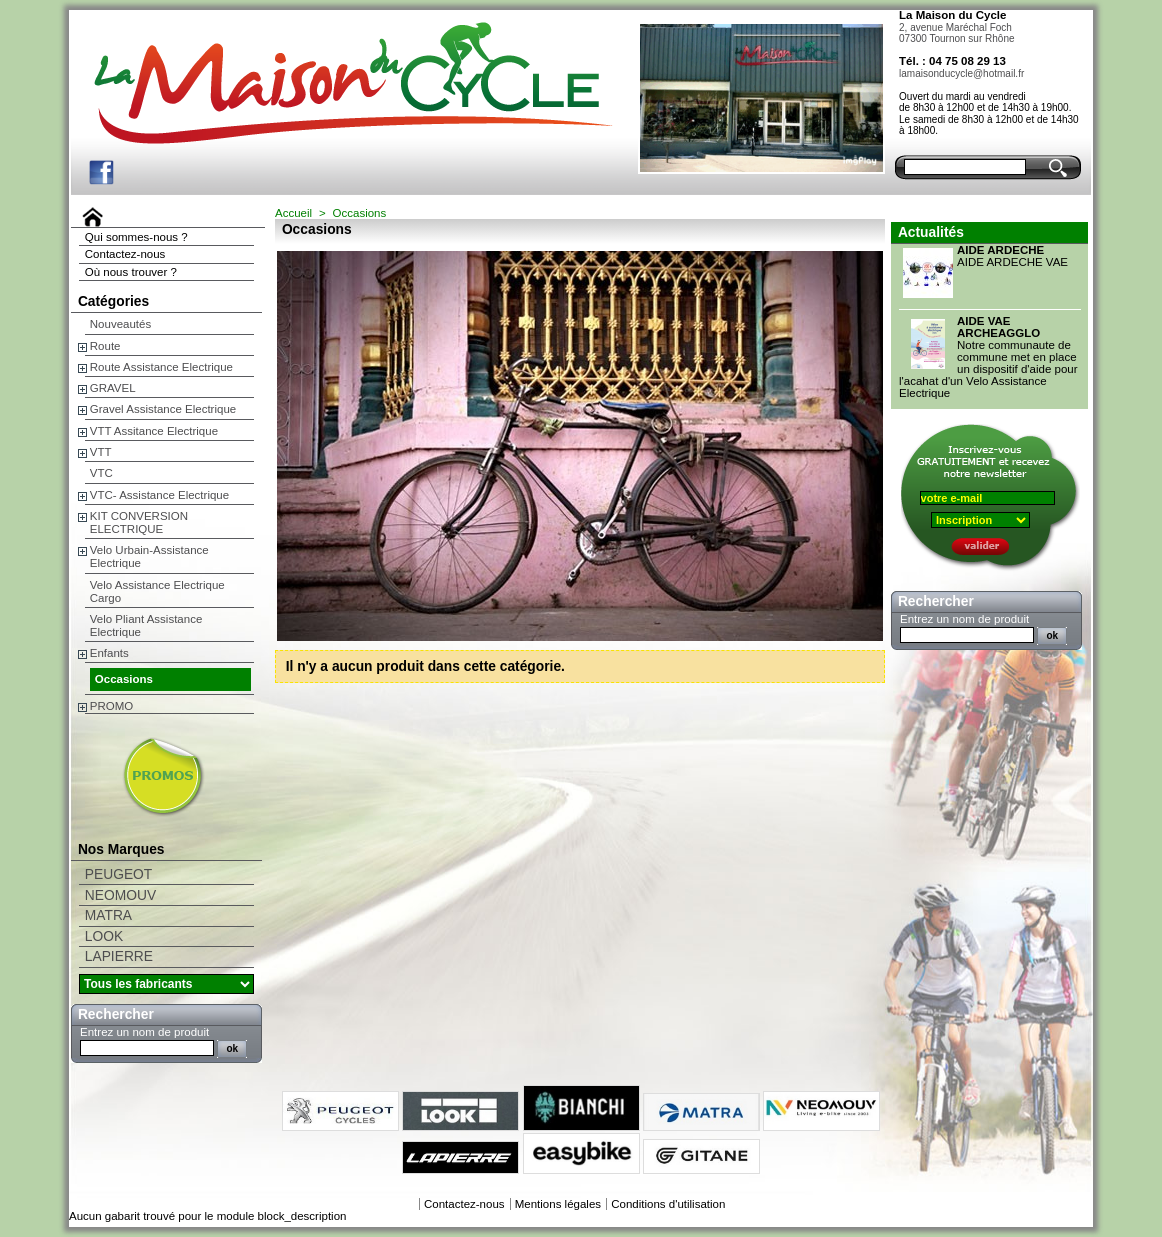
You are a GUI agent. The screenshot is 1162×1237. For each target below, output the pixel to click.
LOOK (104, 936)
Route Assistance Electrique (161, 367)
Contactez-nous (125, 254)
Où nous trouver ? (131, 272)
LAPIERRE (119, 956)
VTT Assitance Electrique (154, 431)
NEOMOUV (120, 895)
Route (105, 346)
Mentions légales (558, 1204)
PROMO (111, 706)
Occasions (124, 679)
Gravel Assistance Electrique (163, 409)
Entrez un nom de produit (144, 1032)
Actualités (931, 232)
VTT (101, 452)
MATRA (108, 915)
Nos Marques (121, 849)
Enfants (109, 653)
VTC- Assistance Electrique (159, 495)
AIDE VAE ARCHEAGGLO (998, 327)
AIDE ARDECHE (1000, 250)
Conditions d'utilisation (668, 1204)
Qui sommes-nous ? (136, 237)
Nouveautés (120, 324)
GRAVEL (113, 388)
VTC (101, 473)
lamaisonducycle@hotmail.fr (961, 73)
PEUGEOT (118, 874)
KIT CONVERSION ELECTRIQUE (139, 522)
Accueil (293, 213)
